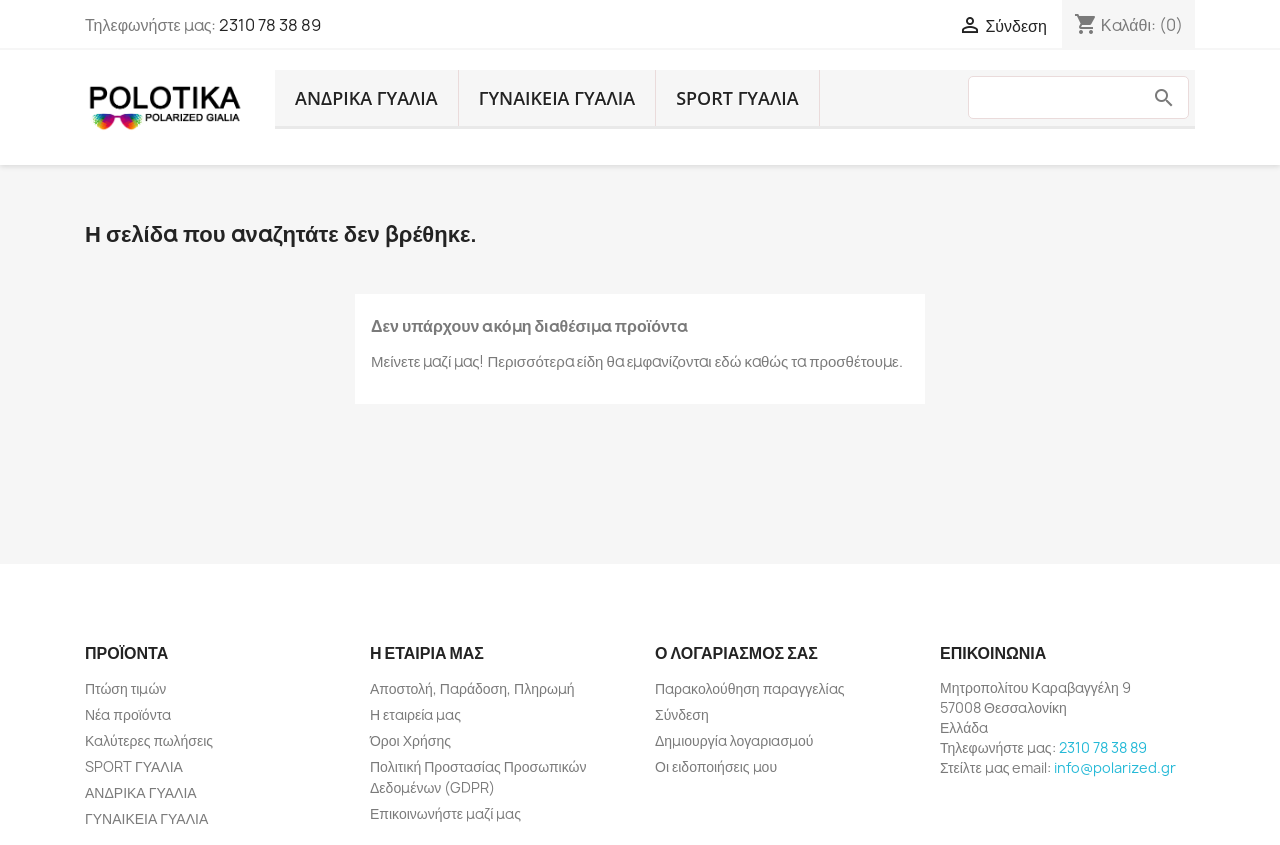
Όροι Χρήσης (410, 740)
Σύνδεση (682, 714)
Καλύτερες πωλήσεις (149, 740)
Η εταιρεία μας (415, 714)
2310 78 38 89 (270, 25)
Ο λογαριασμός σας (736, 653)
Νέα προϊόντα (128, 714)
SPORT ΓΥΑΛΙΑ (737, 98)
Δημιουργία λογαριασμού (734, 740)
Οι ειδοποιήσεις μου (716, 766)
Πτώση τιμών (125, 688)
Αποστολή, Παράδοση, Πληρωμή (472, 688)
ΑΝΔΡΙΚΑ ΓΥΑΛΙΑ (366, 98)
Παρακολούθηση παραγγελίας (749, 688)
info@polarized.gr (1115, 767)
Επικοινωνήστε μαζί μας (445, 813)
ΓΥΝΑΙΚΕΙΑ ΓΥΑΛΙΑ (557, 98)
